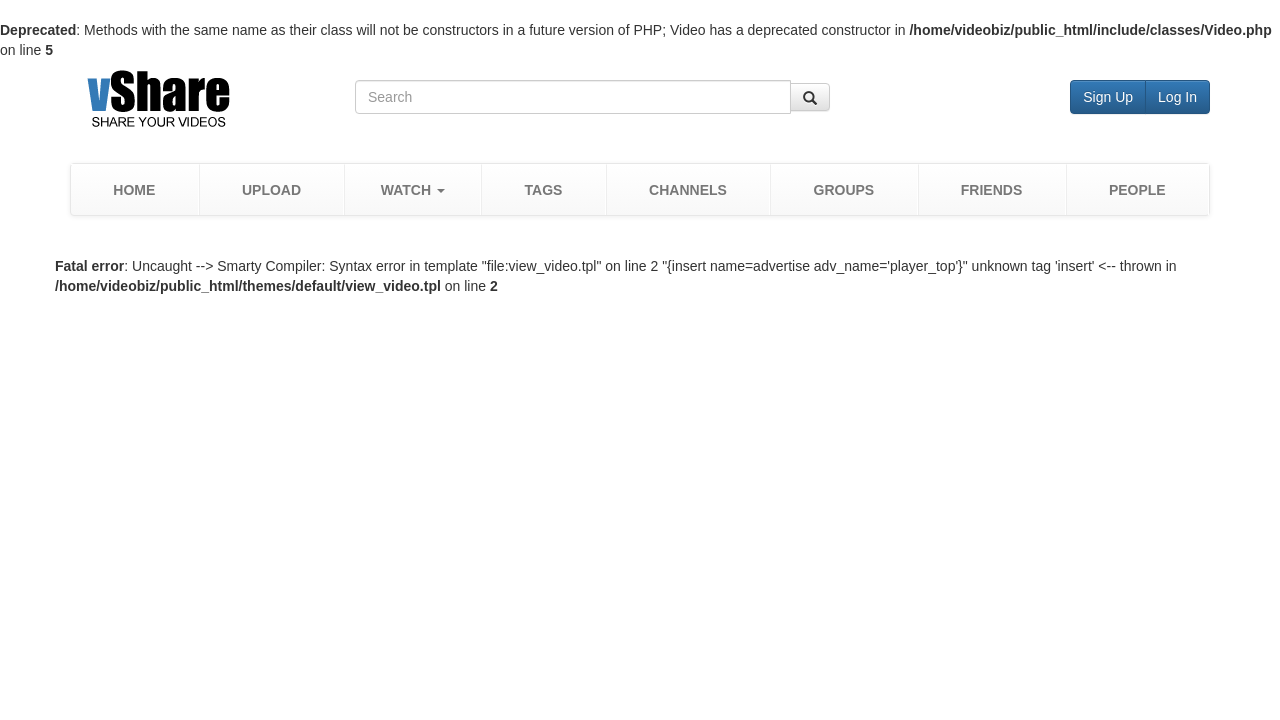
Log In (1177, 97)
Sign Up (1108, 97)
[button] (412, 189)
